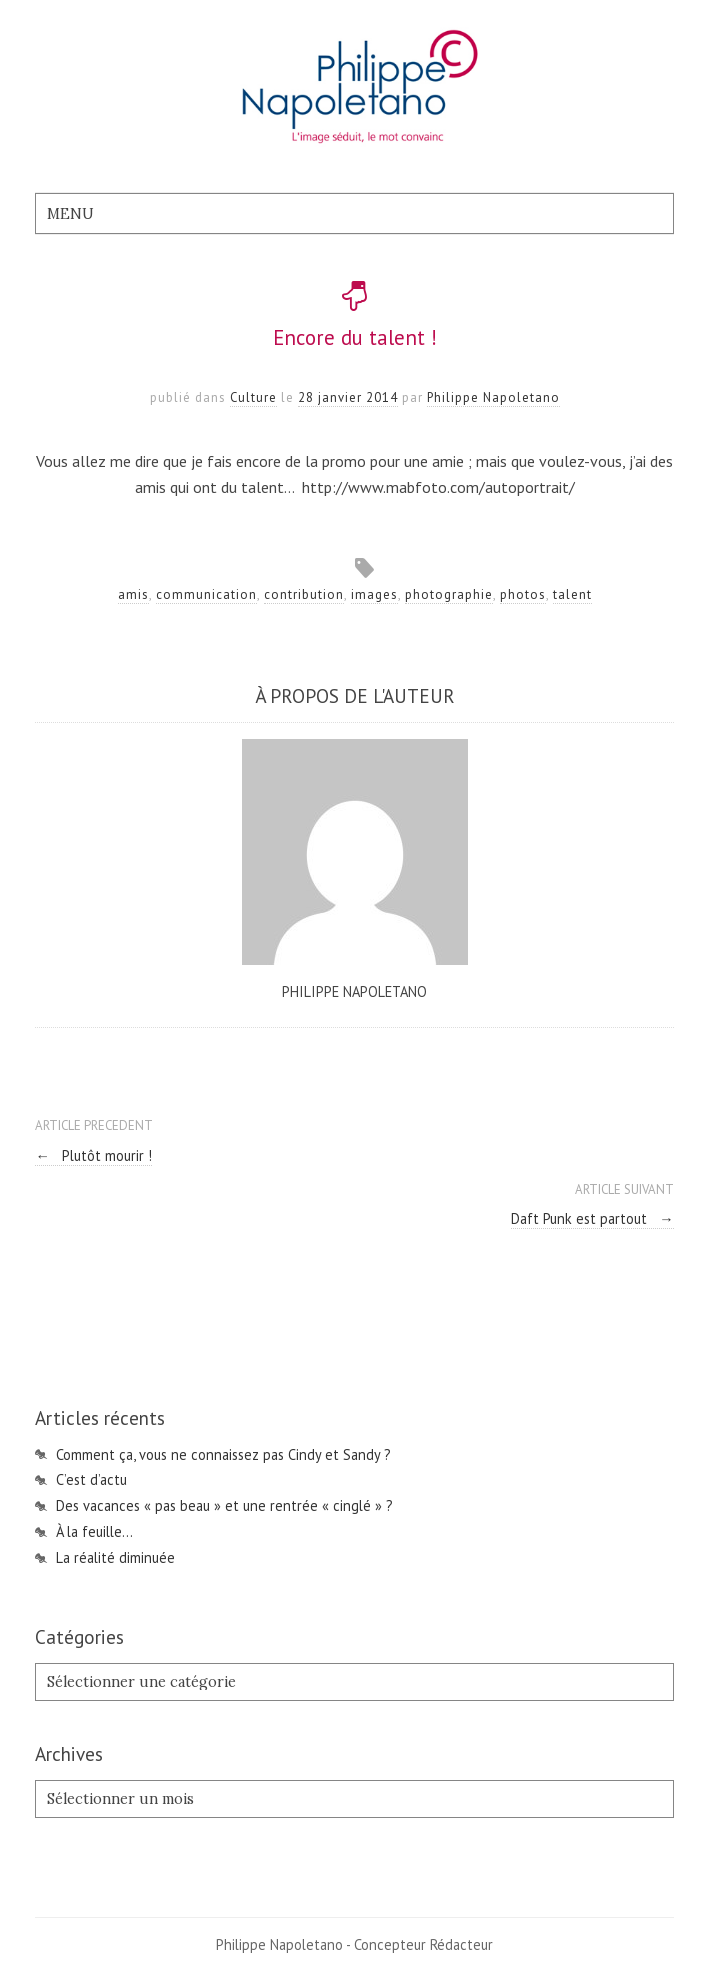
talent (572, 594)
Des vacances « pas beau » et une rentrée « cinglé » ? (224, 1505)
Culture (253, 397)
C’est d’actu (91, 1479)
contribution (304, 594)
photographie (449, 594)
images (374, 594)
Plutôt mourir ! (93, 1155)
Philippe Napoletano (493, 397)
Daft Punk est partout (592, 1218)
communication (206, 594)
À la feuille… (94, 1531)
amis (133, 594)
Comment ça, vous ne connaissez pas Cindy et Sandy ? (223, 1454)
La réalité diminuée (115, 1557)
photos (523, 594)
